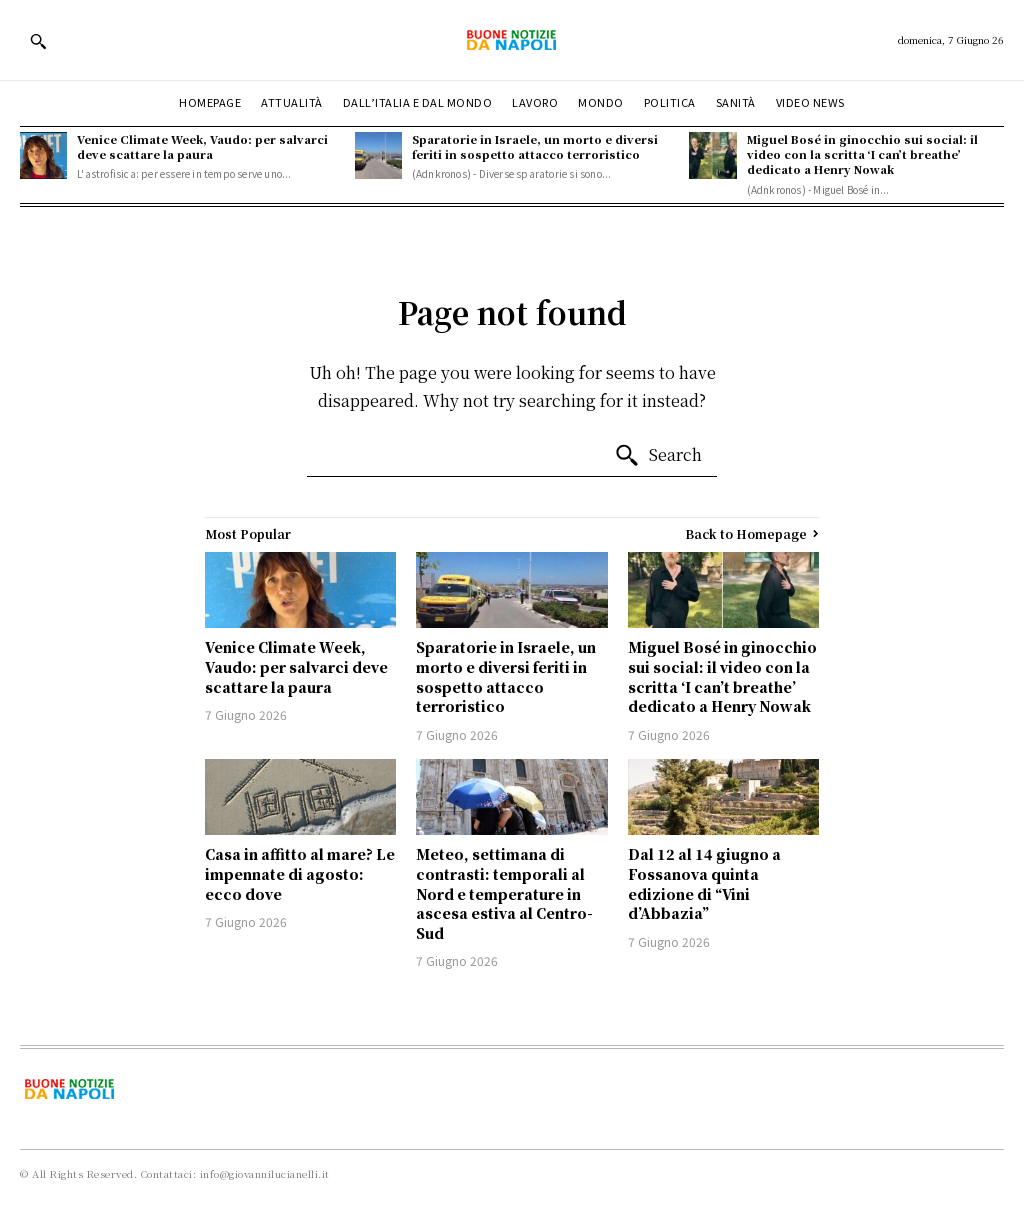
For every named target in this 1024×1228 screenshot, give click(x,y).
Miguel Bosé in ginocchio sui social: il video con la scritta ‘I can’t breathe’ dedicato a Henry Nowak (862, 154)
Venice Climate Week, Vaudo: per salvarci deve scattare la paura (202, 146)
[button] (38, 41)
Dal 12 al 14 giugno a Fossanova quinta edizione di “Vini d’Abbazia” (704, 883)
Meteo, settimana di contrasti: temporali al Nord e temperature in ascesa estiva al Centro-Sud (504, 893)
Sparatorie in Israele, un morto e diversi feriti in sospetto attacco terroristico (535, 146)
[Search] (658, 456)
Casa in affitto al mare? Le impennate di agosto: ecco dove (300, 873)
